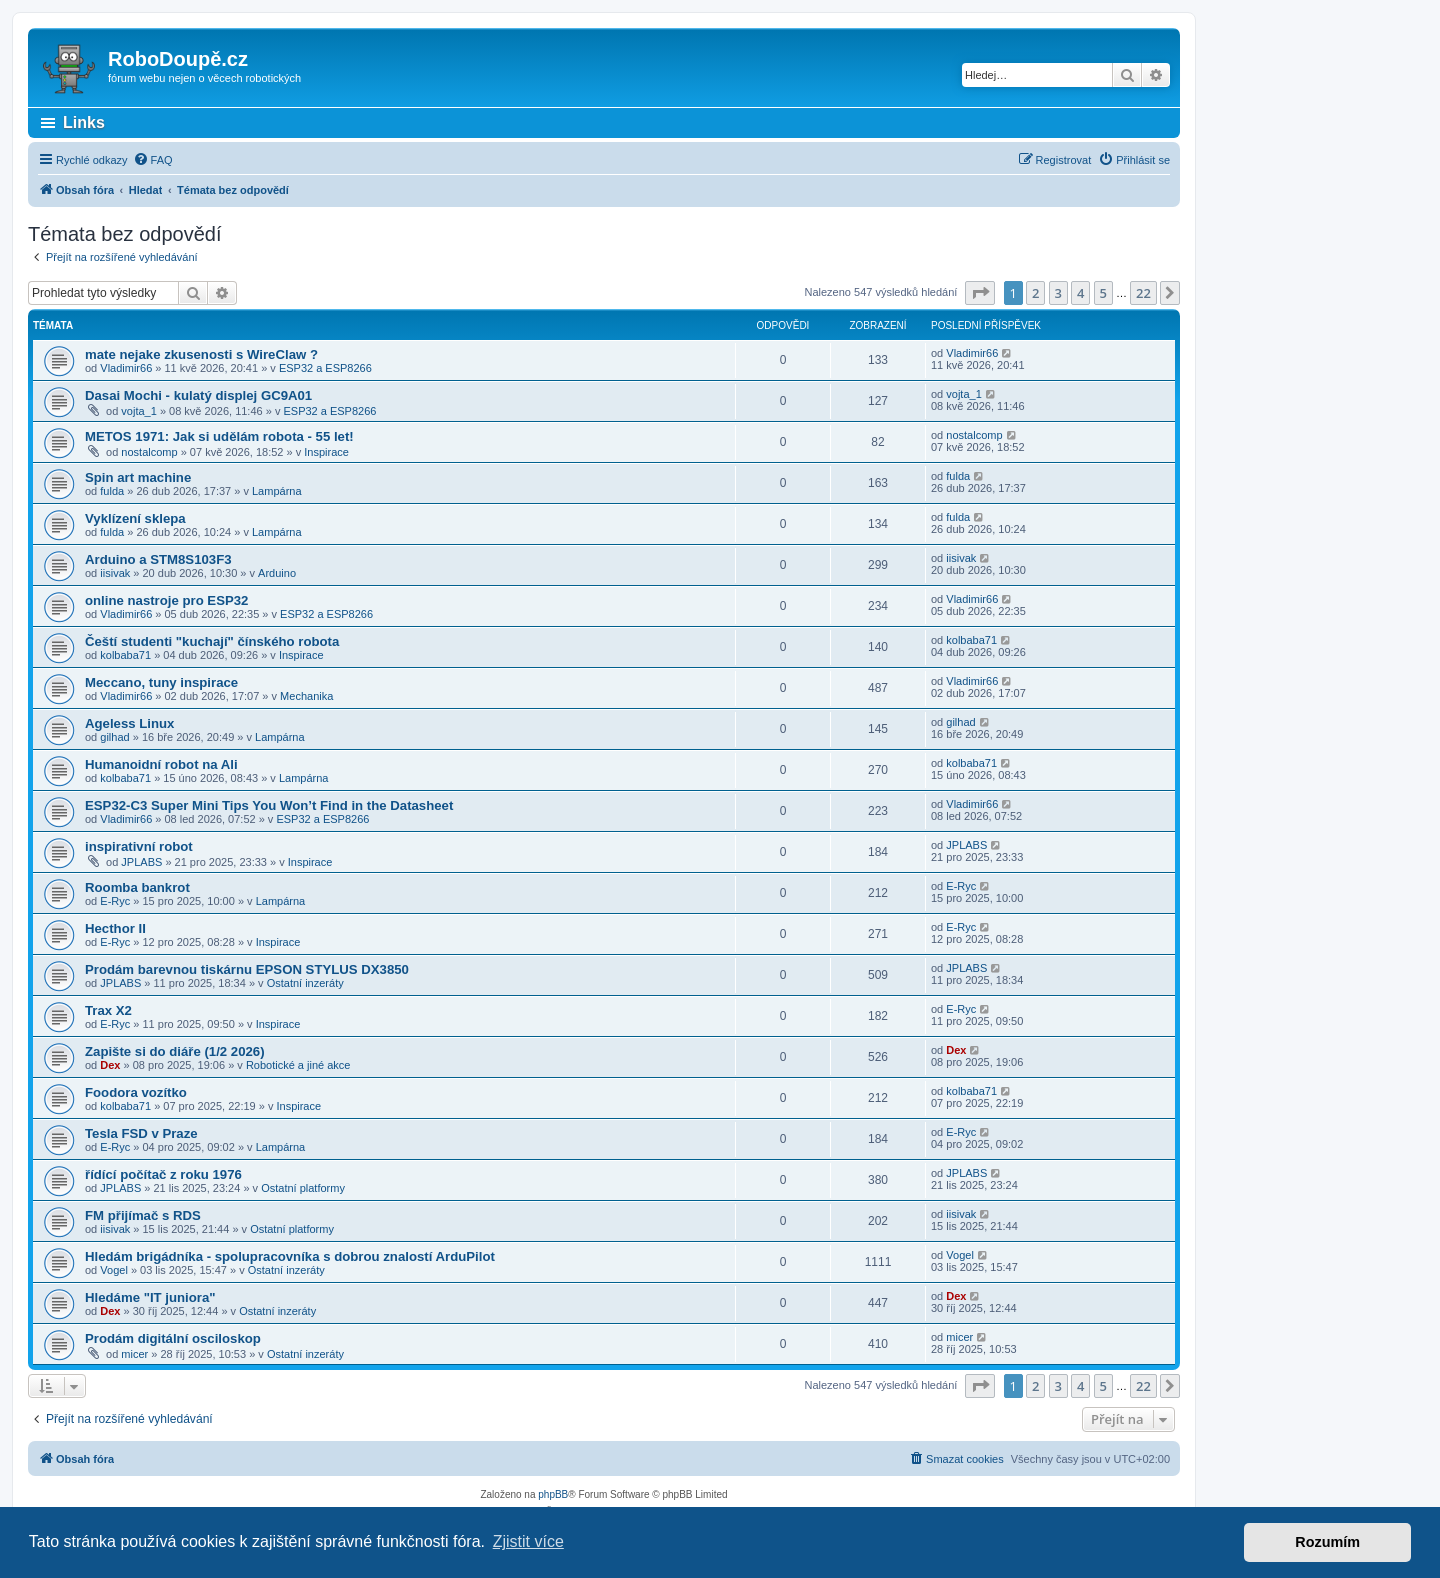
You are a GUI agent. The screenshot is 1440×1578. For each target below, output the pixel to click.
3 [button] (1058, 293)
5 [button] (1103, 293)
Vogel (114, 1270)
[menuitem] (153, 160)
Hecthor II (115, 928)
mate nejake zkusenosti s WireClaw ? (201, 354)
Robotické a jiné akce (298, 1065)
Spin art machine (138, 477)
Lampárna (277, 491)
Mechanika (306, 696)
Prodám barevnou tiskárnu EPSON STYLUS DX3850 (247, 969)
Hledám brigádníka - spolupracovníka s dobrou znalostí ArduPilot (290, 1256)
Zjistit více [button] (528, 1541)
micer (134, 1354)
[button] (980, 293)
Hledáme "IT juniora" (150, 1297)
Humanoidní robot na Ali (161, 764)
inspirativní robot (139, 846)
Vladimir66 (126, 368)
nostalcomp (149, 452)
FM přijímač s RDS (143, 1215)
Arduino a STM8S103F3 (158, 559)
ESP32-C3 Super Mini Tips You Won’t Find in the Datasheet (269, 805)
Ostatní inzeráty (305, 983)
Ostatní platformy (303, 1188)
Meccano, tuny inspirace (161, 682)
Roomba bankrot (137, 887)
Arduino (277, 573)
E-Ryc (115, 901)
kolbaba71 (125, 655)
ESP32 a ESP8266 (325, 368)
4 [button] (1080, 293)
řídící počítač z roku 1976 (163, 1174)
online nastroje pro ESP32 (166, 600)
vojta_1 (138, 411)
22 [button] (1143, 293)
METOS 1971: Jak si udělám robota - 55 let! (219, 436)
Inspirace (326, 452)
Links (84, 122)
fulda (112, 491)
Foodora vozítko (136, 1092)
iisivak (115, 573)
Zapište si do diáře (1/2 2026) (175, 1051)
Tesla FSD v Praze (141, 1133)
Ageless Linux (129, 723)
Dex (110, 1065)
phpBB (553, 1494)
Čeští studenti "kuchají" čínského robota (212, 641)
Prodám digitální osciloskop (173, 1338)
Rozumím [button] (1327, 1542)
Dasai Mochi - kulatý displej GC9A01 (198, 395)
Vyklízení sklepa (135, 518)
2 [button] (1035, 293)
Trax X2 (108, 1010)
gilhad (114, 737)
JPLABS (141, 862)
